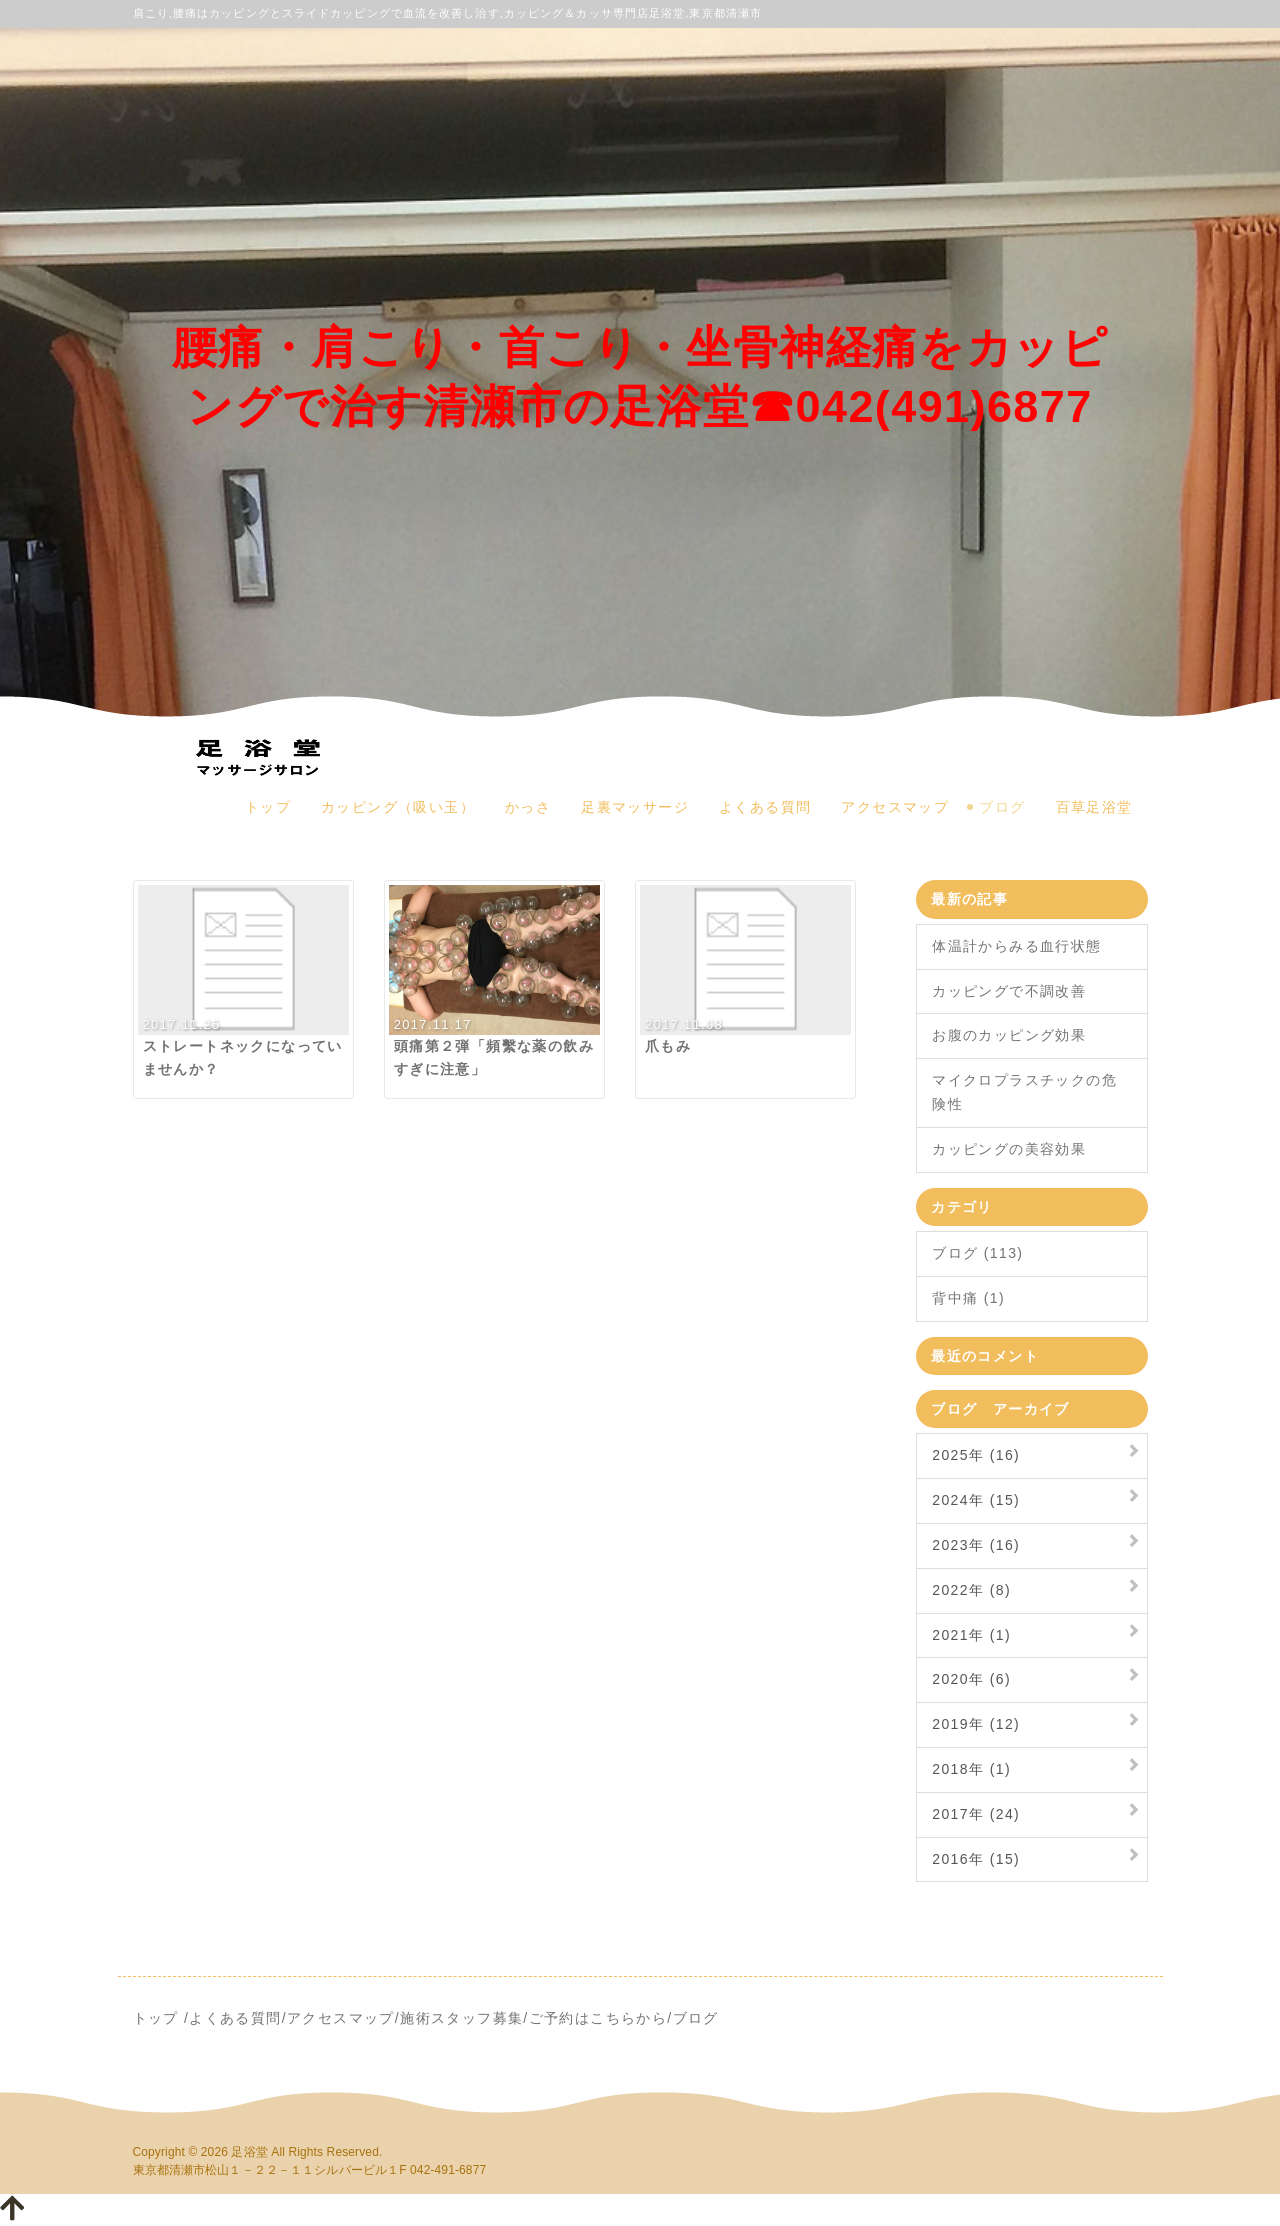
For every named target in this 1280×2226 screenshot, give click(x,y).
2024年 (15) (976, 1500)
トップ (268, 807)
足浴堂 (249, 2152)
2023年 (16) (976, 1545)
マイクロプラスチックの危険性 (1024, 1092)
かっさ (528, 807)
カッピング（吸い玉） (398, 807)
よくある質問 (765, 807)
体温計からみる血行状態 (1016, 946)
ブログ (1002, 807)
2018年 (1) (971, 1769)
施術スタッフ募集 (461, 2018)
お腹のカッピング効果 (1009, 1035)
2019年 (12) (976, 1724)
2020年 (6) (971, 1679)
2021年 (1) (971, 1635)
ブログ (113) (977, 1253)
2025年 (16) (976, 1455)
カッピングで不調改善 (1009, 991)
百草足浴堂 (1094, 807)
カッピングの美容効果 (1009, 1149)
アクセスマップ (895, 807)
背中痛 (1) (968, 1298)
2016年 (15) (976, 1859)
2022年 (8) (971, 1590)
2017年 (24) (976, 1814)
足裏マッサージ (635, 807)
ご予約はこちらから (598, 2018)
